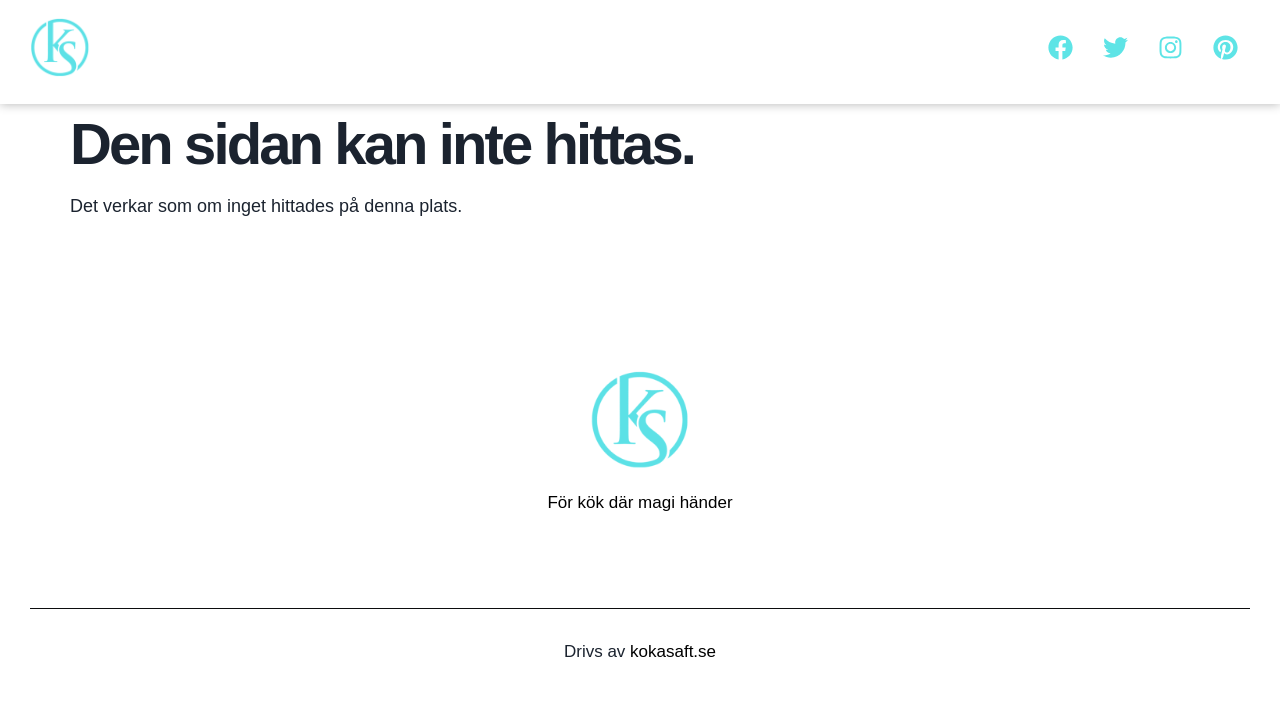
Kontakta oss (874, 46)
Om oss (765, 46)
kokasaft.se (673, 651)
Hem (688, 46)
